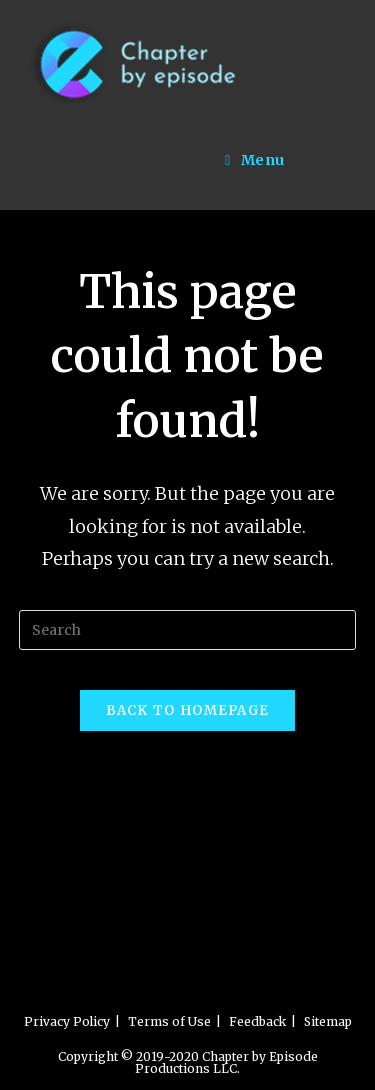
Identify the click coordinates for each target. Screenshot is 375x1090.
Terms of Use (169, 1021)
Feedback (257, 1021)
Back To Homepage (188, 710)
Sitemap (328, 1021)
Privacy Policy (67, 1021)
